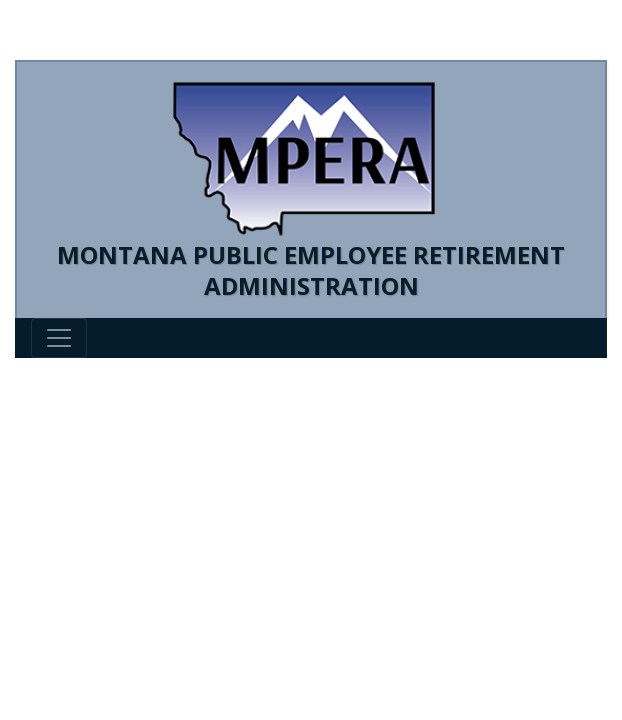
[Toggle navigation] (59, 338)
